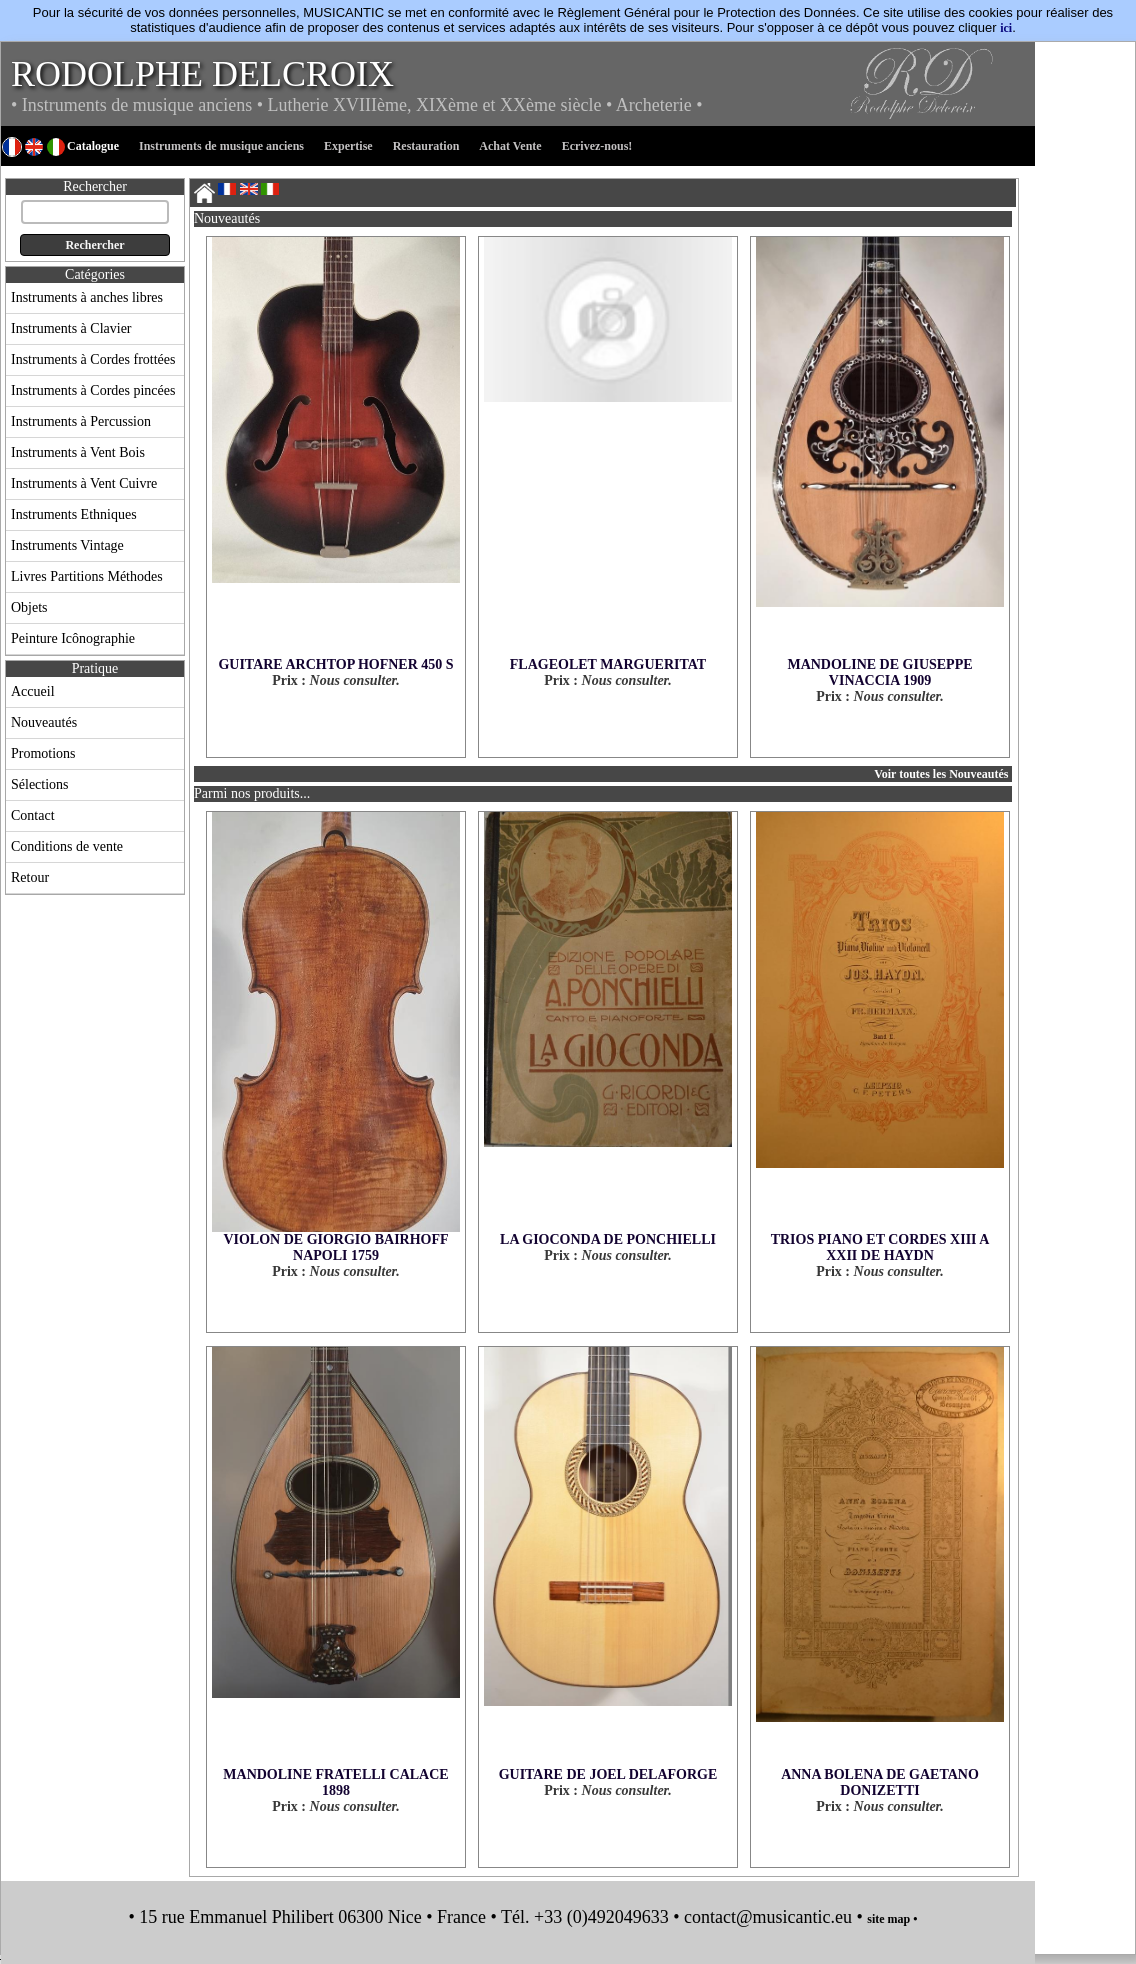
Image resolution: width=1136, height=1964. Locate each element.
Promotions (43, 753)
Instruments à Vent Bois (78, 452)
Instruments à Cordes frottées (93, 359)
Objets (29, 607)
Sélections (40, 784)
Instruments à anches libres (87, 297)
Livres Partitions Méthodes (87, 576)
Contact (33, 815)
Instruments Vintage (67, 545)
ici (1006, 28)
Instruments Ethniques (74, 514)
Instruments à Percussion (81, 421)
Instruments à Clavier (71, 328)
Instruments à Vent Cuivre (84, 483)
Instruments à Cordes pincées (93, 390)
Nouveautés (44, 722)
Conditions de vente (67, 846)
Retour (30, 877)
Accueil (33, 691)
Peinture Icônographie (73, 638)
